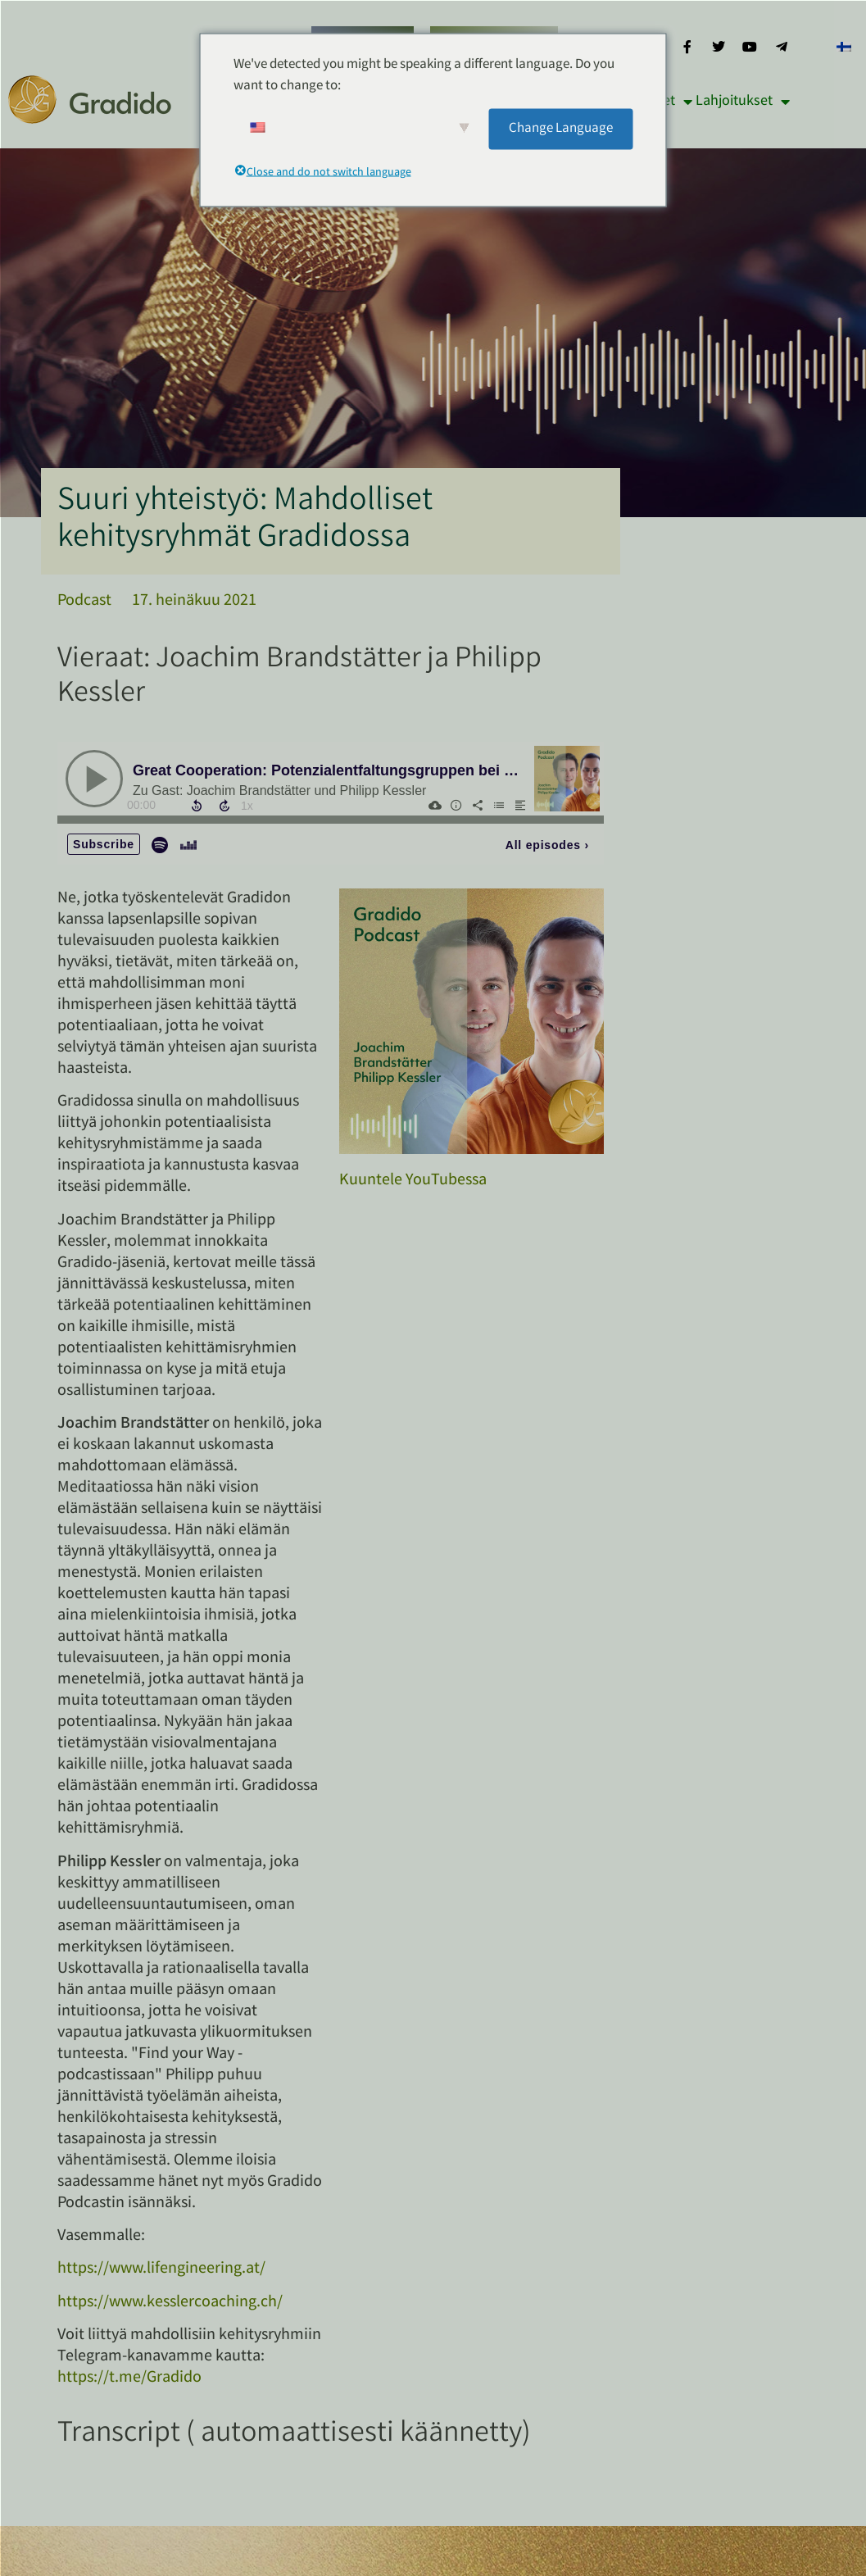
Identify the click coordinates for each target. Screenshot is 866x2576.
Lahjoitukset (743, 101)
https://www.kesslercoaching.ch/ (170, 2303)
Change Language (561, 128)
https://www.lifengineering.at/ (161, 2269)
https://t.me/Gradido (129, 2378)
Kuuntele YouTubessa (413, 1181)
